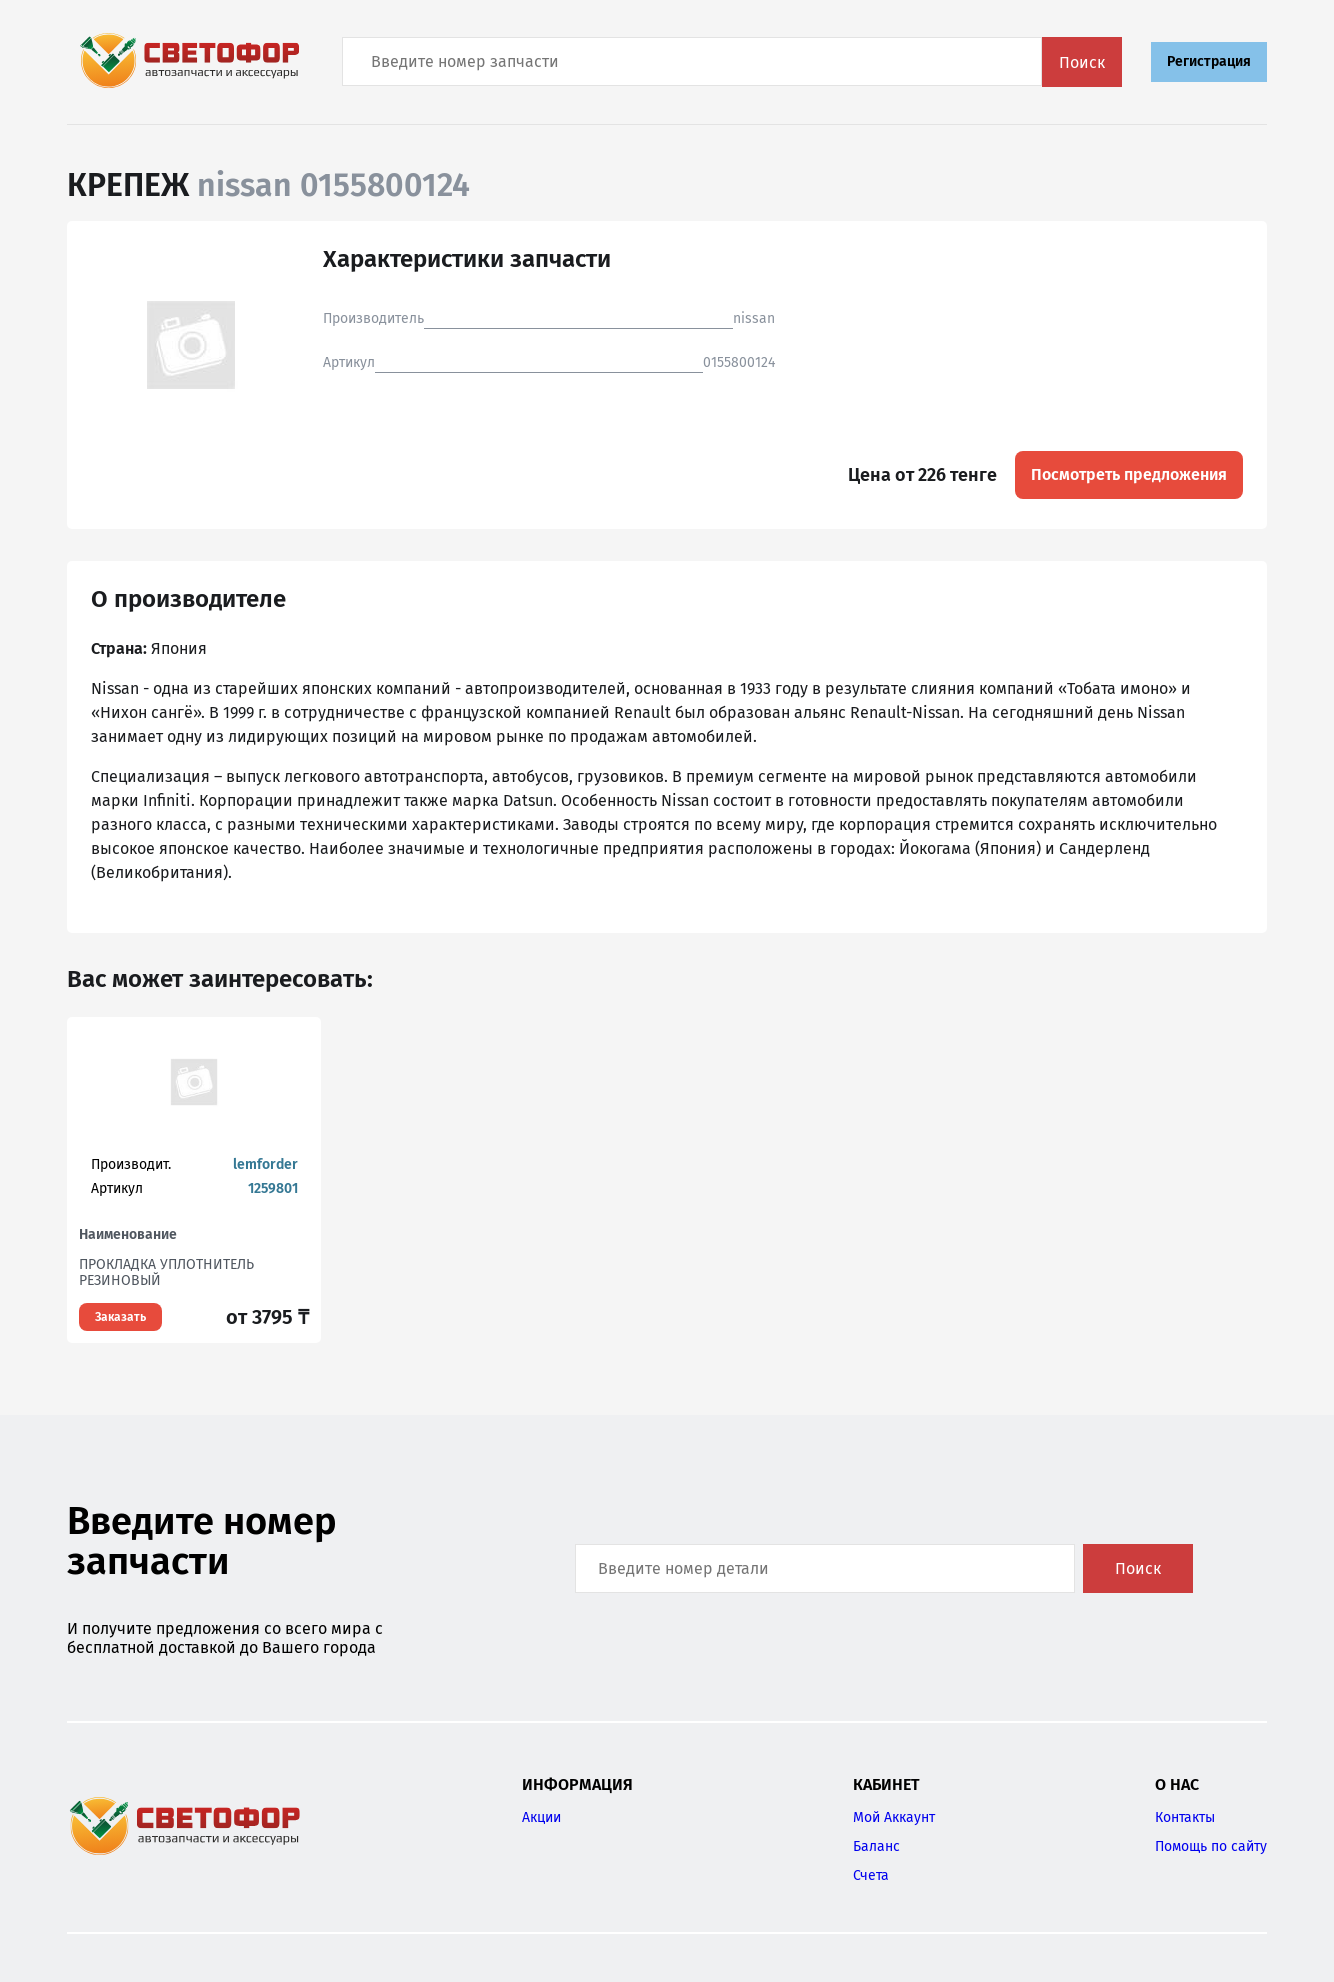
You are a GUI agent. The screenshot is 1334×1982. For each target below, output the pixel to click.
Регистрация (1209, 61)
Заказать (120, 1317)
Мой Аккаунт (894, 1817)
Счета (871, 1875)
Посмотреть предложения (1129, 474)
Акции (541, 1817)
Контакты (1185, 1817)
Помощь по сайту (1211, 1846)
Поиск (1082, 62)
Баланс (876, 1846)
